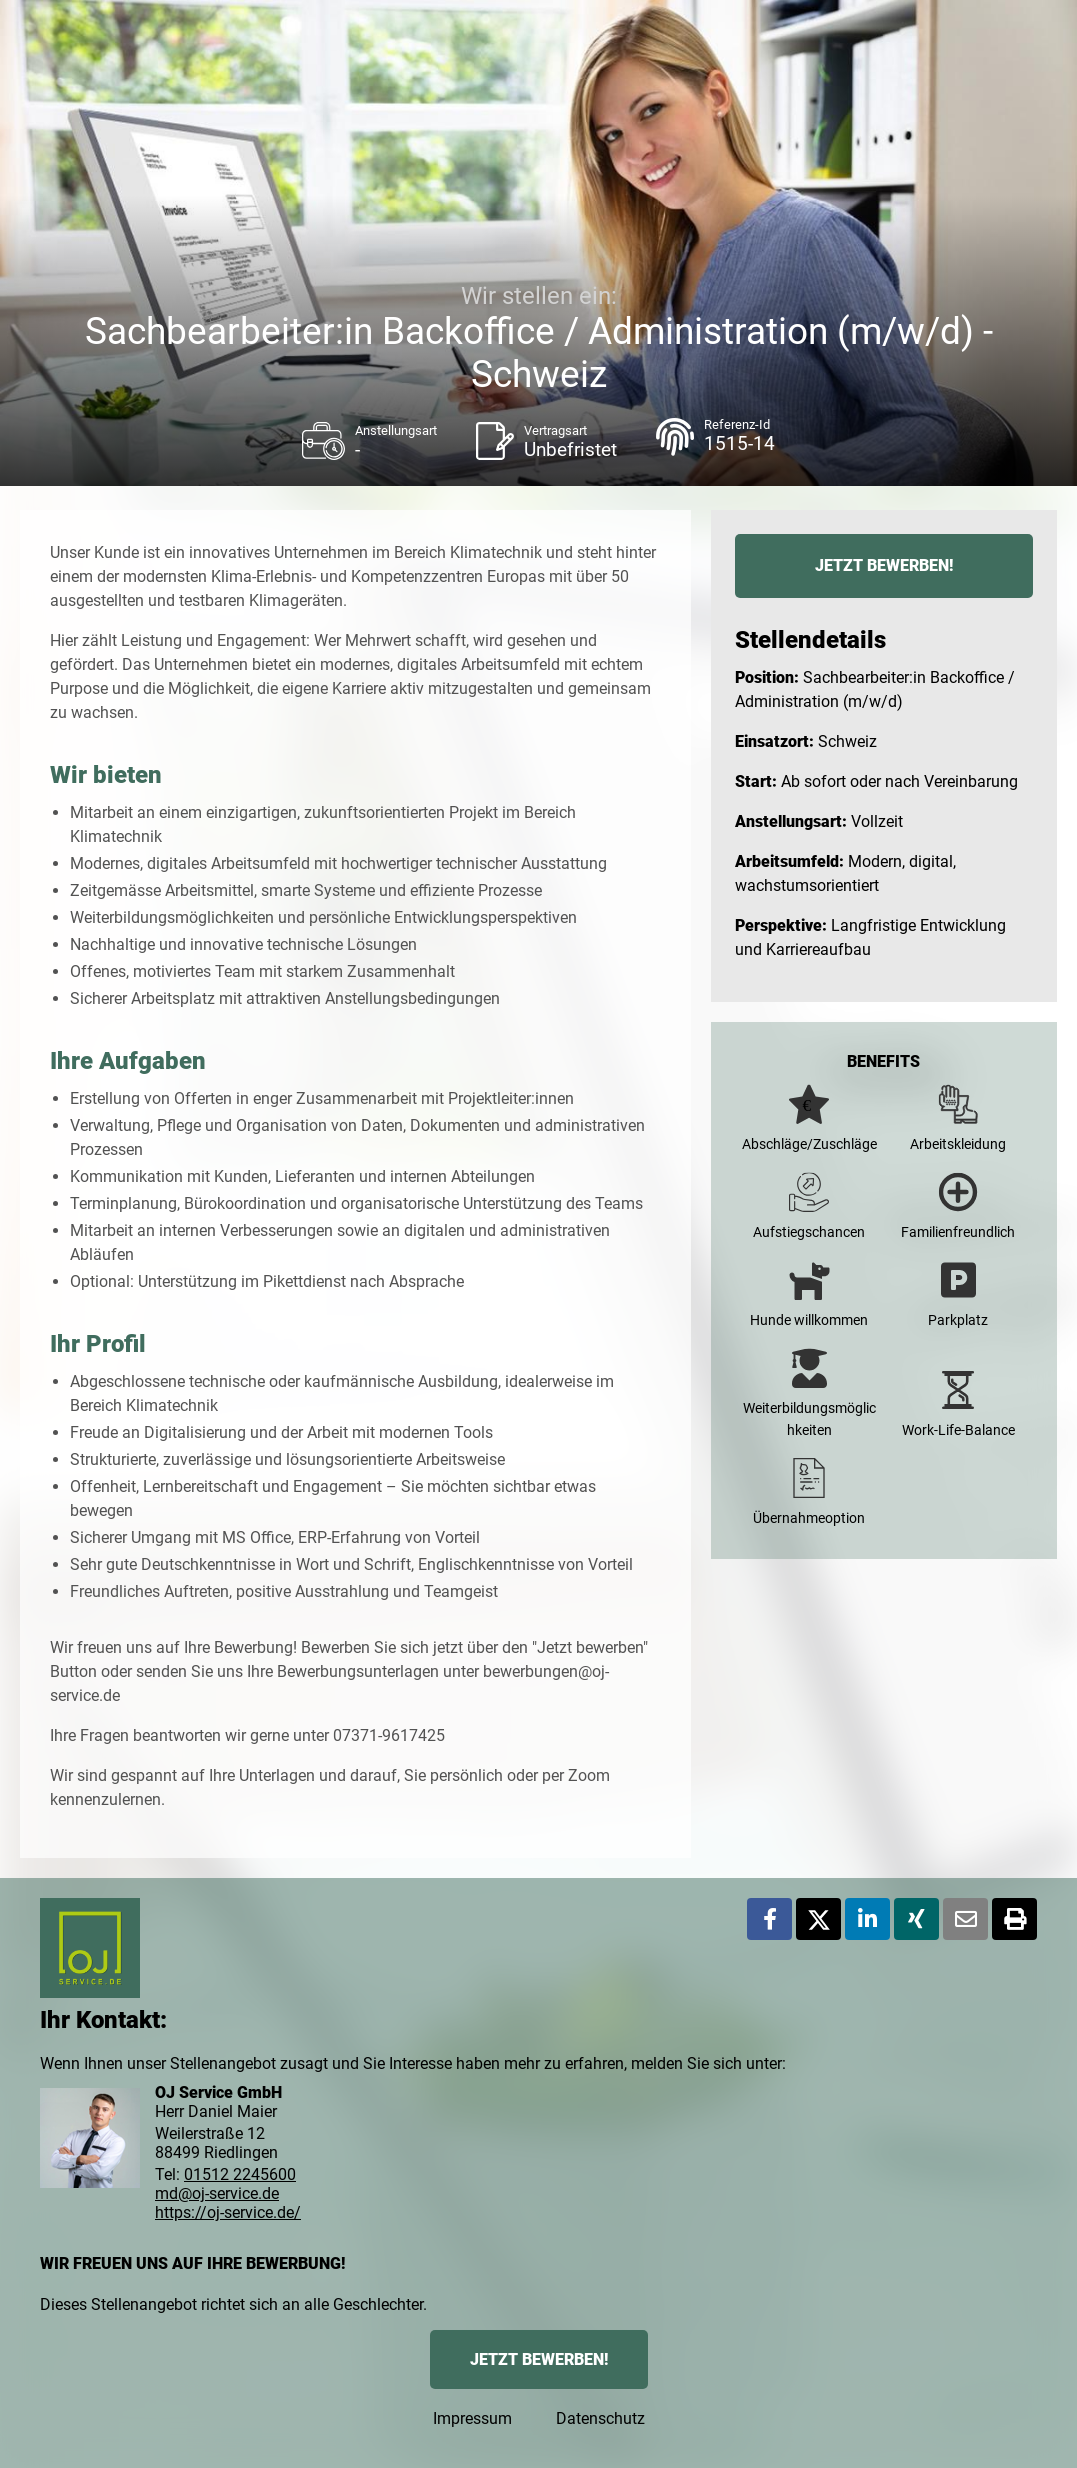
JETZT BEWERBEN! (884, 565)
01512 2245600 (240, 2174)
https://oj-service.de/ (228, 2212)
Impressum (472, 2418)
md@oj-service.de (217, 2193)
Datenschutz (600, 2418)
